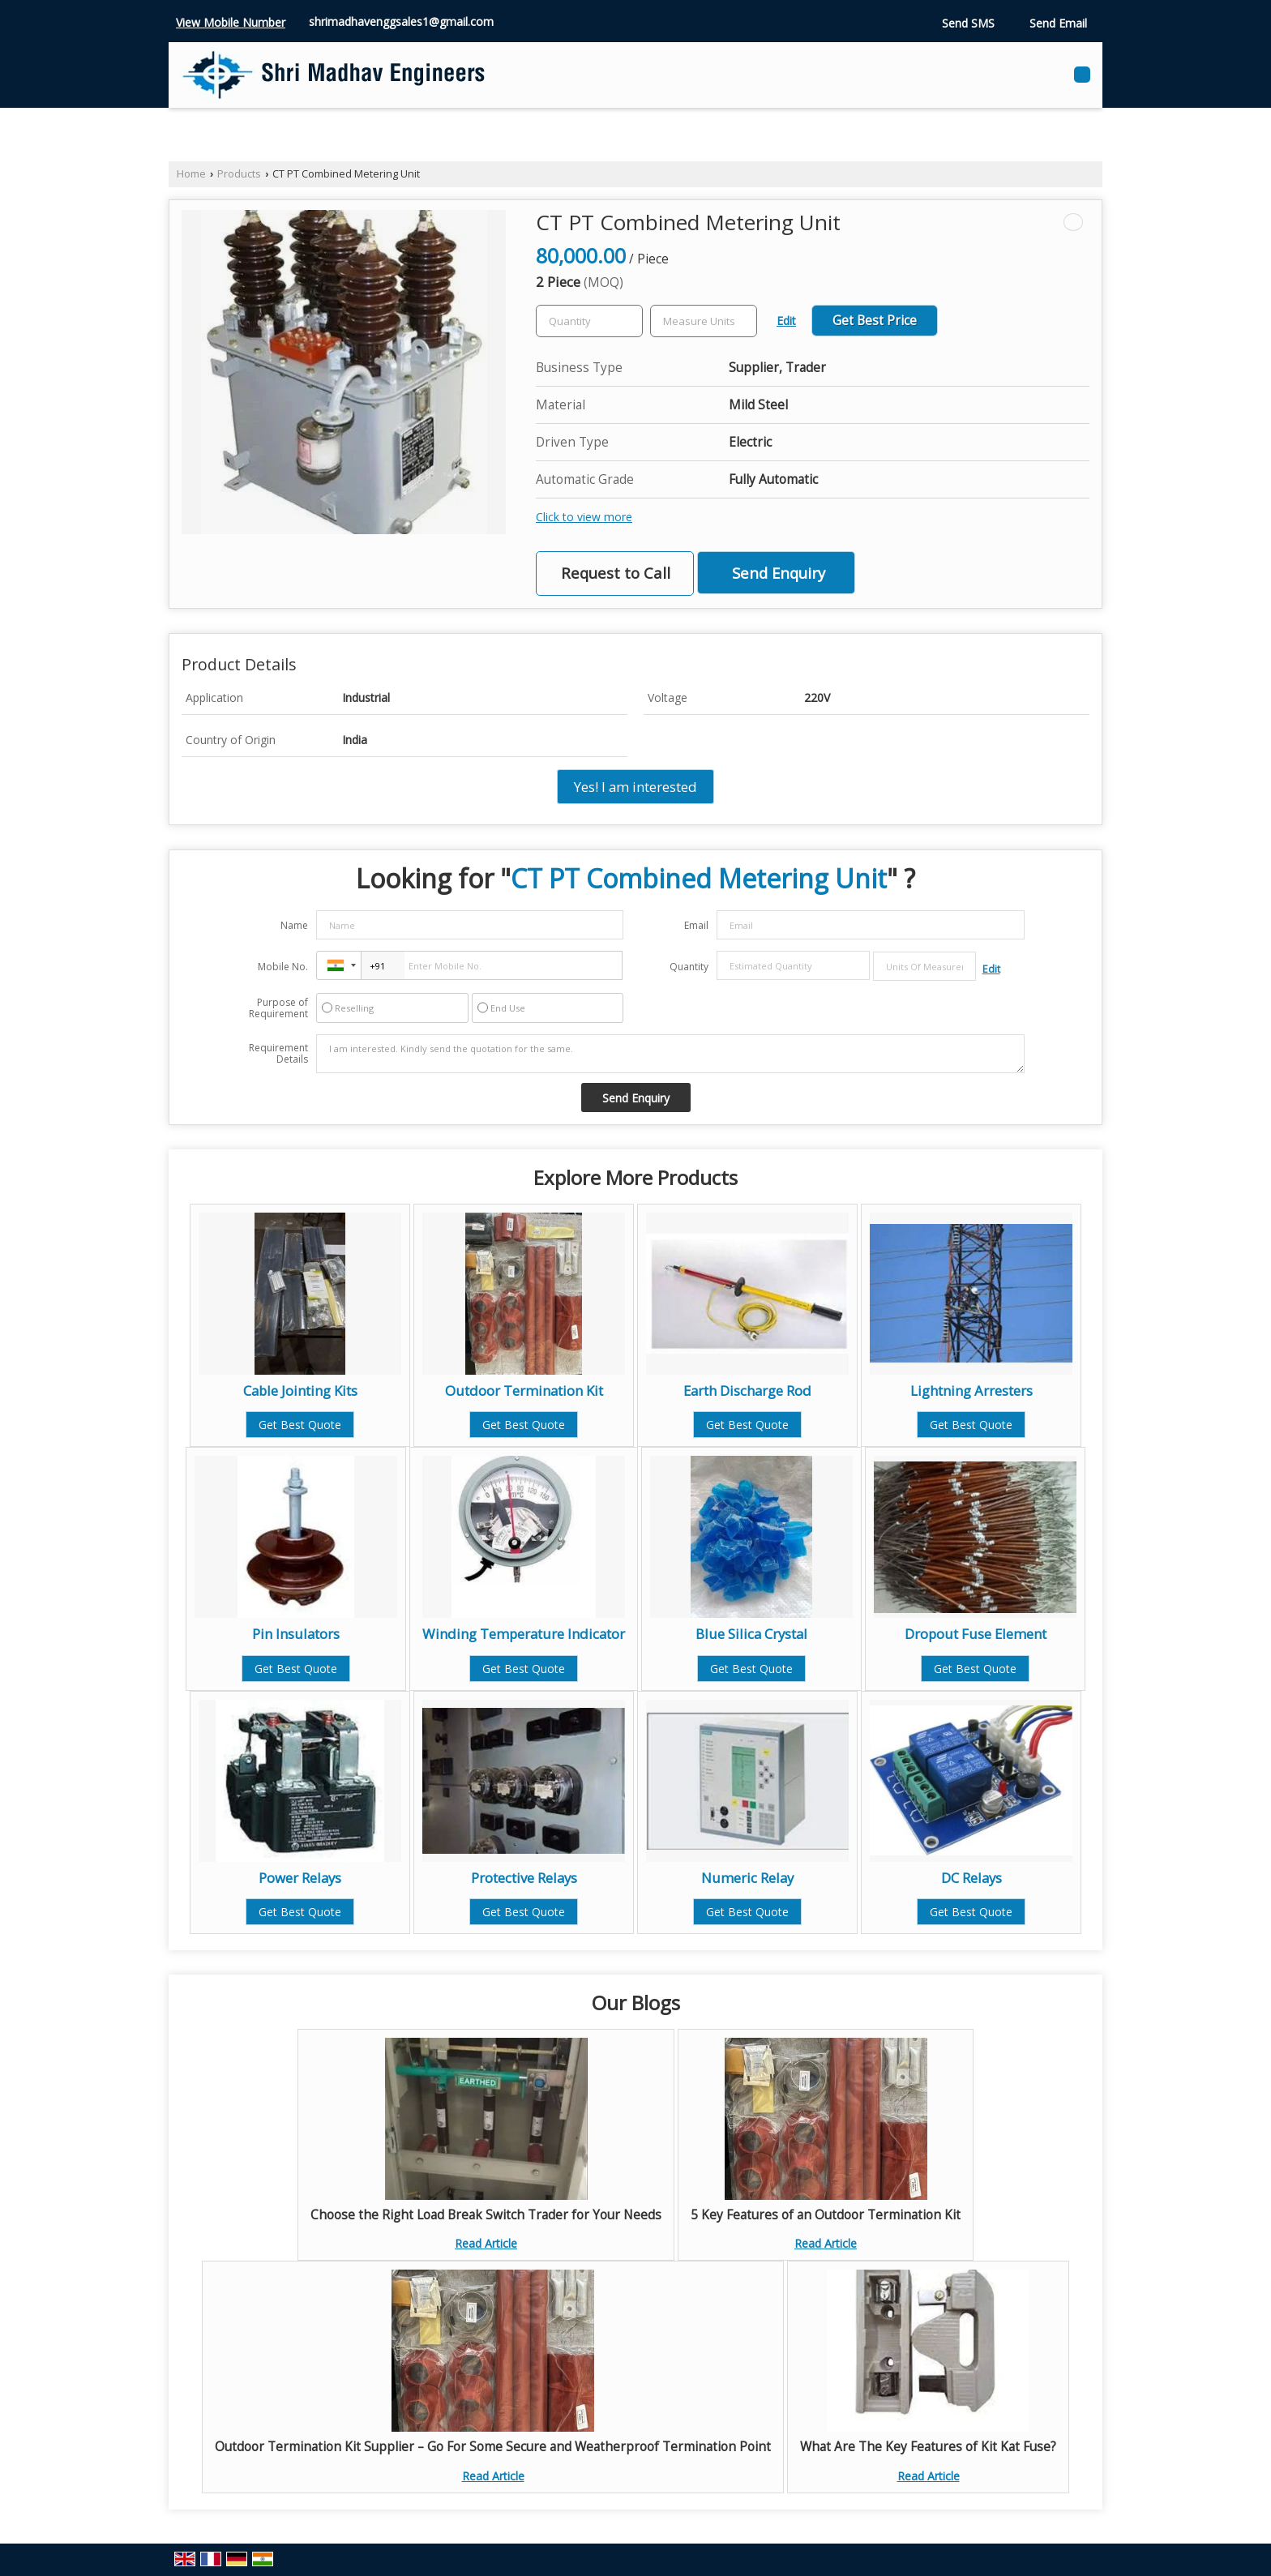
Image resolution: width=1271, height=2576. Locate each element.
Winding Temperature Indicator (523, 1633)
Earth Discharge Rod (747, 1390)
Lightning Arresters (971, 1390)
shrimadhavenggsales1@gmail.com (401, 21)
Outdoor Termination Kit (524, 1390)
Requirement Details (278, 1053)
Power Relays (300, 1877)
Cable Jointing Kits (300, 1390)
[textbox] (703, 321)
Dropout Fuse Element (975, 1633)
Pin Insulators (296, 1633)
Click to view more (584, 516)
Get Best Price (874, 320)
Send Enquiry (778, 573)
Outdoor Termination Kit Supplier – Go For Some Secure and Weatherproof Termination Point (493, 2446)
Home (191, 174)
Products (239, 174)
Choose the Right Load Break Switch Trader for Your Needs (485, 2214)
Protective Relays (524, 1877)
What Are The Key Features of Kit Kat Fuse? (928, 2446)
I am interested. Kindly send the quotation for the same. (670, 1053)
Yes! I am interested (635, 786)
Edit (786, 320)
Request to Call (615, 573)
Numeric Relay (747, 1877)
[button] (230, 22)
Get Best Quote (300, 1424)
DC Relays (971, 1877)
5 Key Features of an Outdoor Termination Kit (826, 2214)
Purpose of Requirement (278, 1008)
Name (294, 925)
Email (696, 925)
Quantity (689, 966)
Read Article (486, 2243)
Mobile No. (283, 966)
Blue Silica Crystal (751, 1633)
